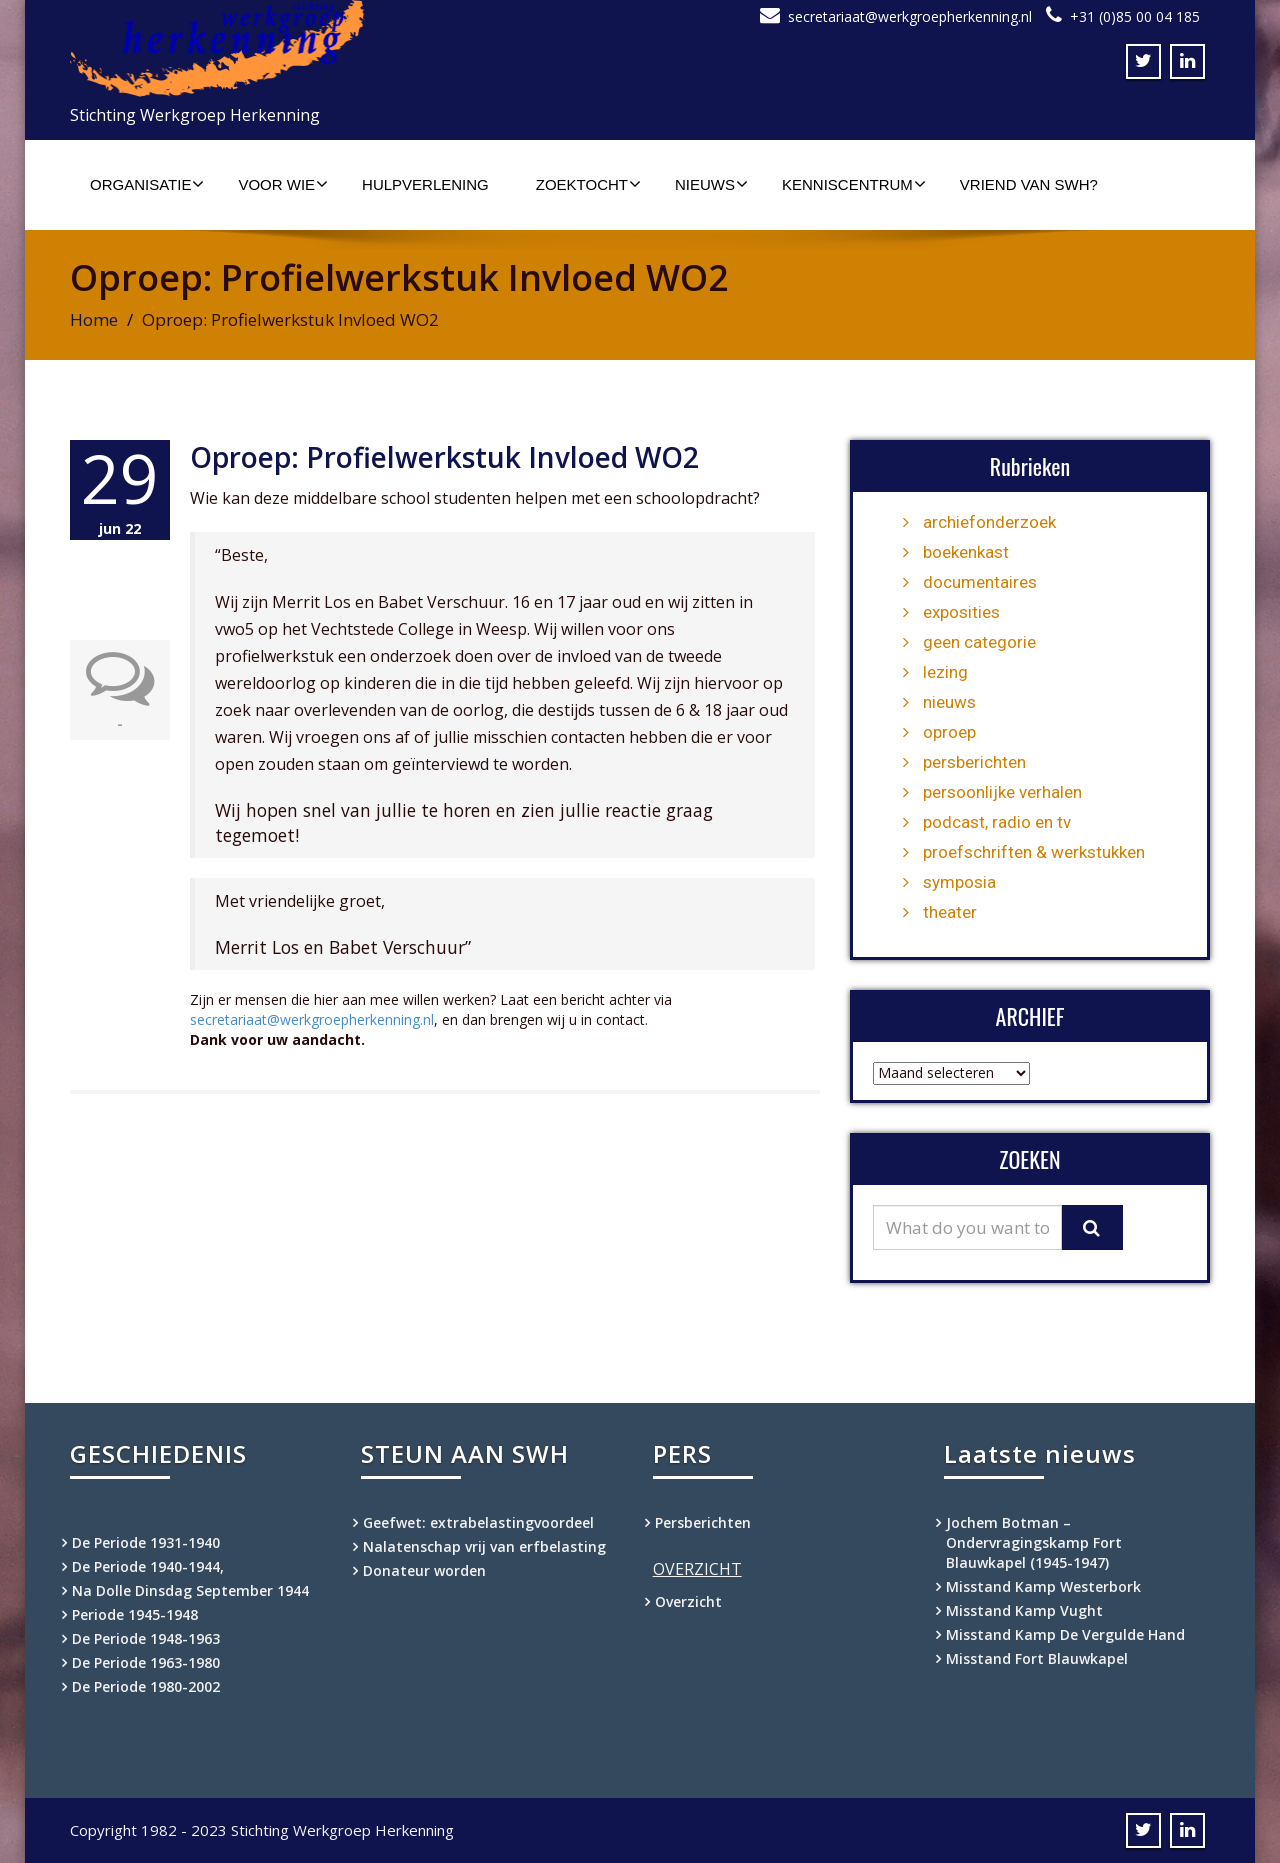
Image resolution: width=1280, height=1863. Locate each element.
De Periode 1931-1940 (146, 1542)
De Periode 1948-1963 (146, 1638)
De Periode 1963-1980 (146, 1662)
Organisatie (147, 184)
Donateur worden (424, 1570)
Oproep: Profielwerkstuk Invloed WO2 (444, 457)
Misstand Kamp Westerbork (1043, 1586)
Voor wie (283, 184)
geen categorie (979, 642)
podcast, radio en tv (997, 822)
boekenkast (966, 552)
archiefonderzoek (989, 522)
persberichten (974, 762)
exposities (961, 612)
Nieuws (711, 184)
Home (94, 319)
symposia (959, 882)
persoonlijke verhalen (1002, 792)
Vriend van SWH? (1029, 184)
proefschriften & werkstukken (1034, 852)
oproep (949, 732)
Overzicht (688, 1601)
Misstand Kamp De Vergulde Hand (1065, 1634)
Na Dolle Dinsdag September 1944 (190, 1590)
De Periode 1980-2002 (146, 1686)
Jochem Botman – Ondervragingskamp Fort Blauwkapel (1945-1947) (1034, 1542)
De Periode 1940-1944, (148, 1566)
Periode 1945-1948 (135, 1614)
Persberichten (703, 1522)
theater (950, 912)
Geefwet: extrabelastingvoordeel (478, 1522)
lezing (945, 672)
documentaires (980, 582)
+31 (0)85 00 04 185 (1135, 16)
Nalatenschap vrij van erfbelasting (484, 1546)
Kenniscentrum (854, 184)
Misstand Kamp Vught (1024, 1610)
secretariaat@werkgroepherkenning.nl (910, 16)
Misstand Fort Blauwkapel (1037, 1658)
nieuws (949, 702)
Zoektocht (588, 184)
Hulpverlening (425, 184)
